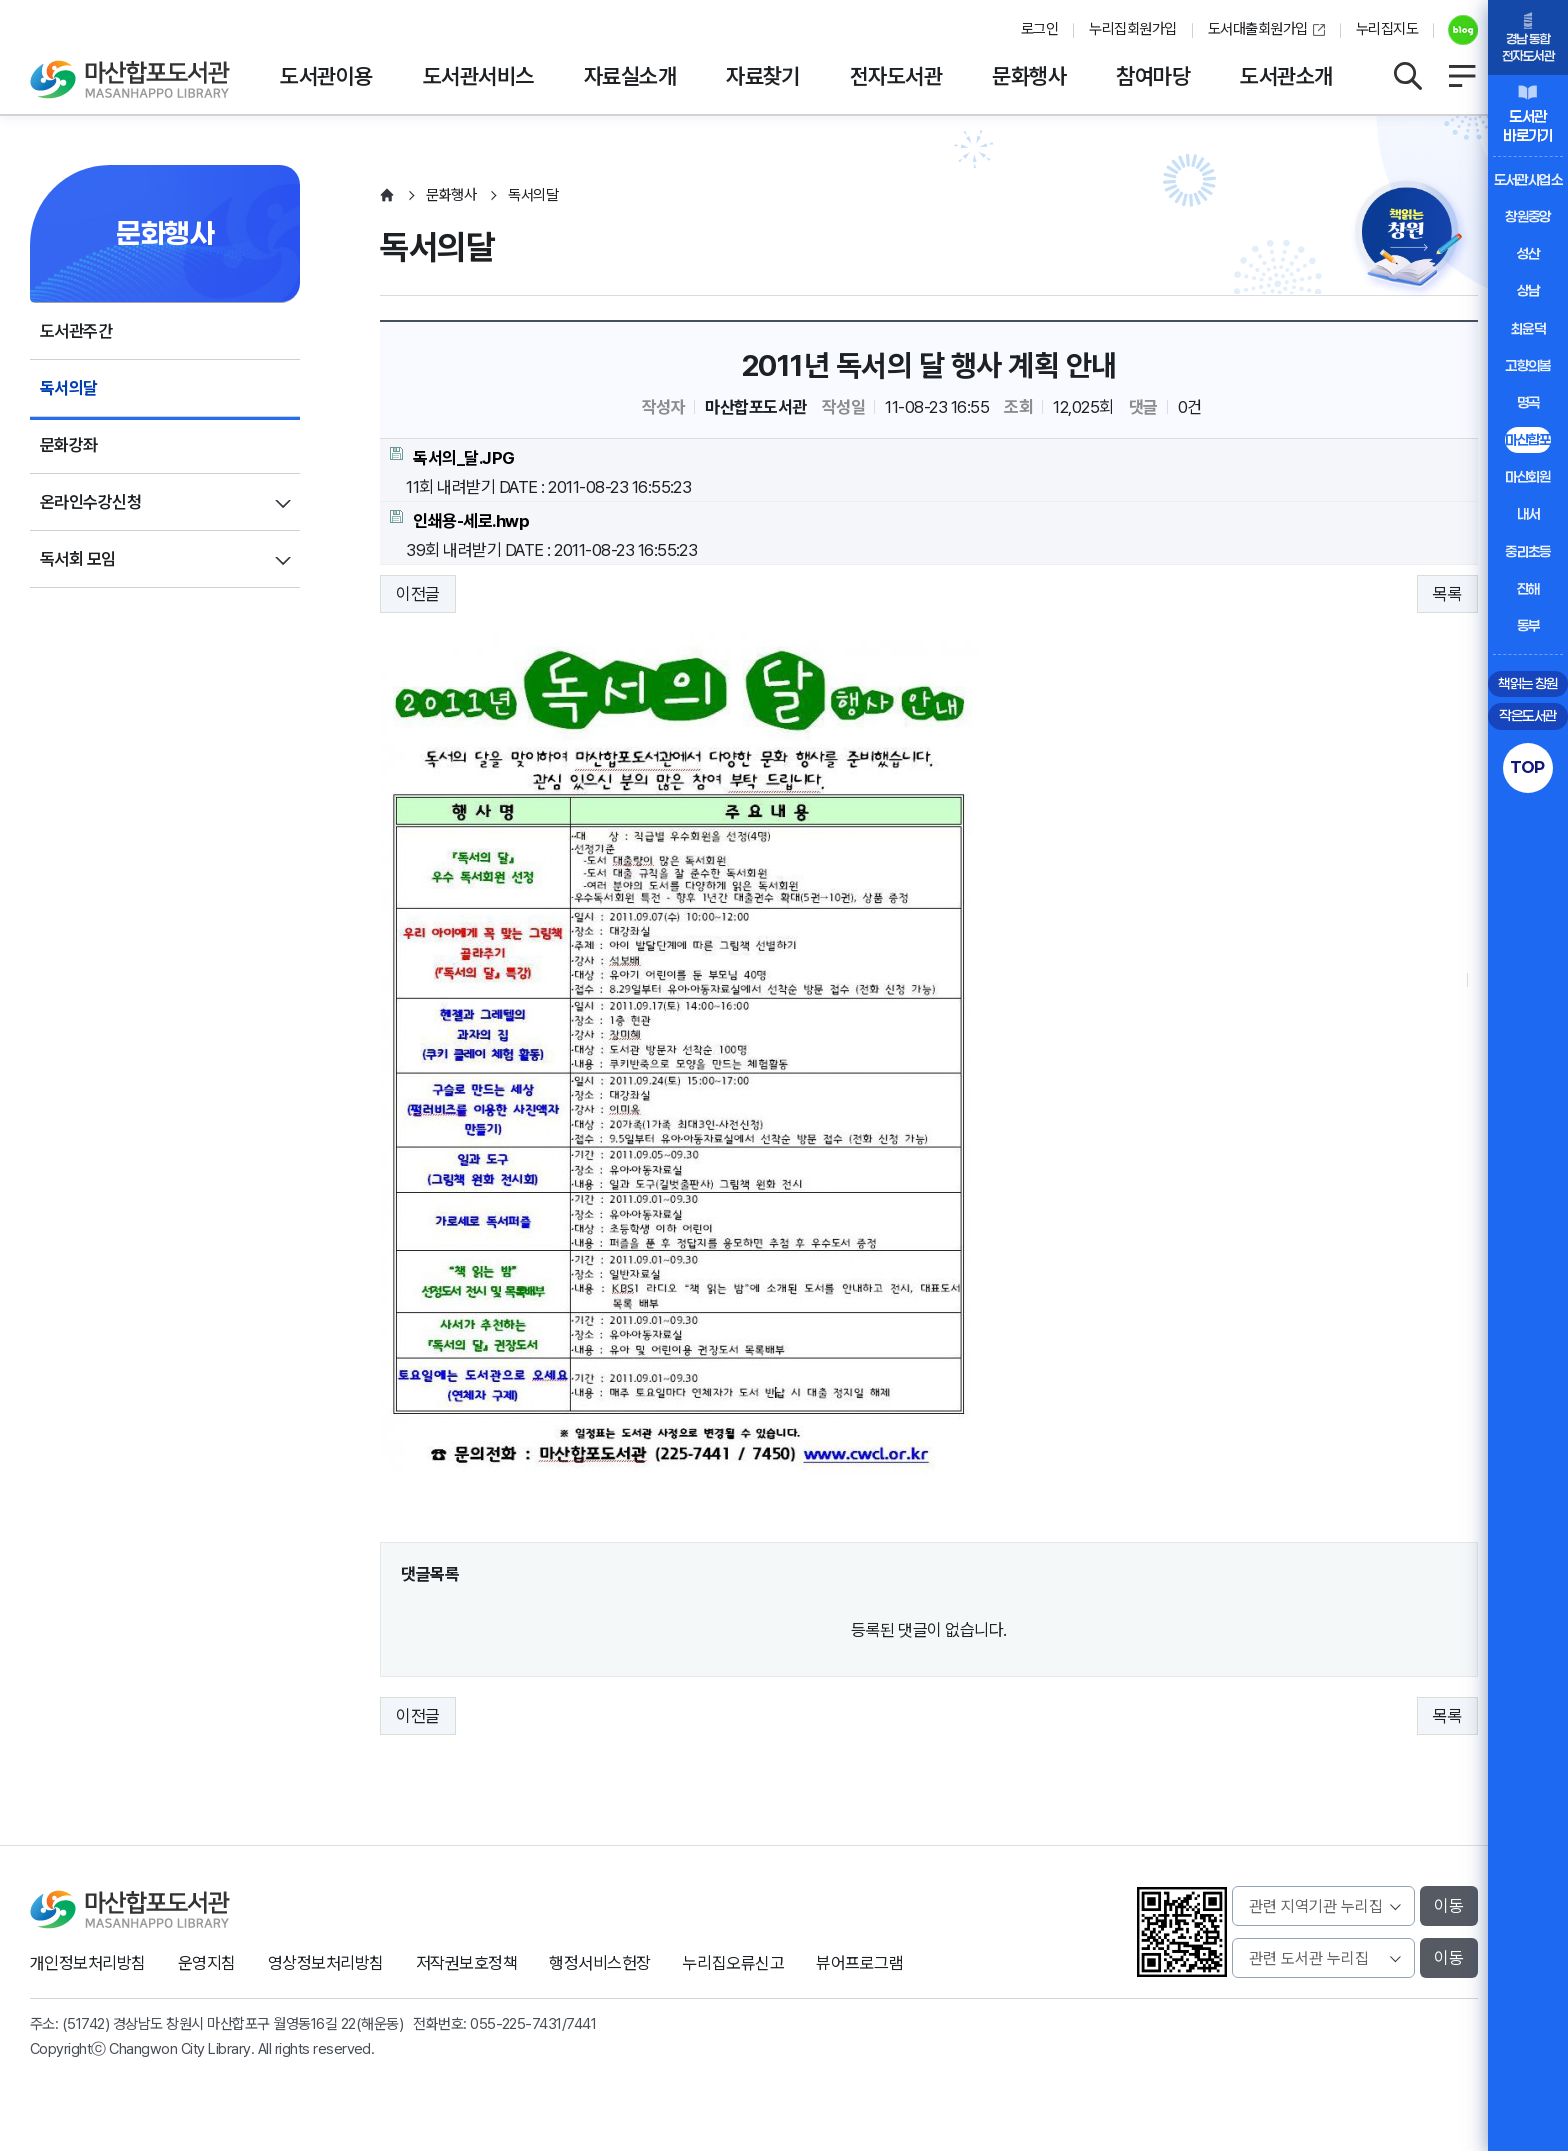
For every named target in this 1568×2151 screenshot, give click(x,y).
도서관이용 (326, 76)
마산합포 (1528, 439)
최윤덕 (1528, 328)
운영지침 (207, 1963)
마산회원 (1528, 476)
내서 (1528, 513)
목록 (1447, 594)
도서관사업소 (1528, 179)
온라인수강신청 (90, 502)
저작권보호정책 (466, 1963)
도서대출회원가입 (1258, 29)
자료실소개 (630, 76)
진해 (1528, 588)
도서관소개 (1286, 76)
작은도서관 (1527, 715)
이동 (1449, 1906)
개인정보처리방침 (88, 1963)
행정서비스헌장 (599, 1963)
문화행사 (1029, 76)
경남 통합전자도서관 (1528, 47)
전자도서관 (896, 76)
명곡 (1528, 402)
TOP (1527, 767)
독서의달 (69, 388)
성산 (1528, 253)
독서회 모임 (78, 559)
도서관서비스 (478, 76)
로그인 (1039, 29)
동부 (1528, 625)
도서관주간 (76, 331)
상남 (1528, 290)
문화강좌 (69, 445)
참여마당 (1153, 76)
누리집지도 (1387, 29)
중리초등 (1528, 551)
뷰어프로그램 (859, 1963)
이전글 (417, 594)
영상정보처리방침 (326, 1963)
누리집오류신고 (733, 1963)
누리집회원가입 (1132, 29)
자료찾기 (763, 76)
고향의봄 (1528, 365)
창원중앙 (1528, 216)
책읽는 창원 (1528, 683)
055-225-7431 (516, 2024)
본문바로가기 (784, 0)
